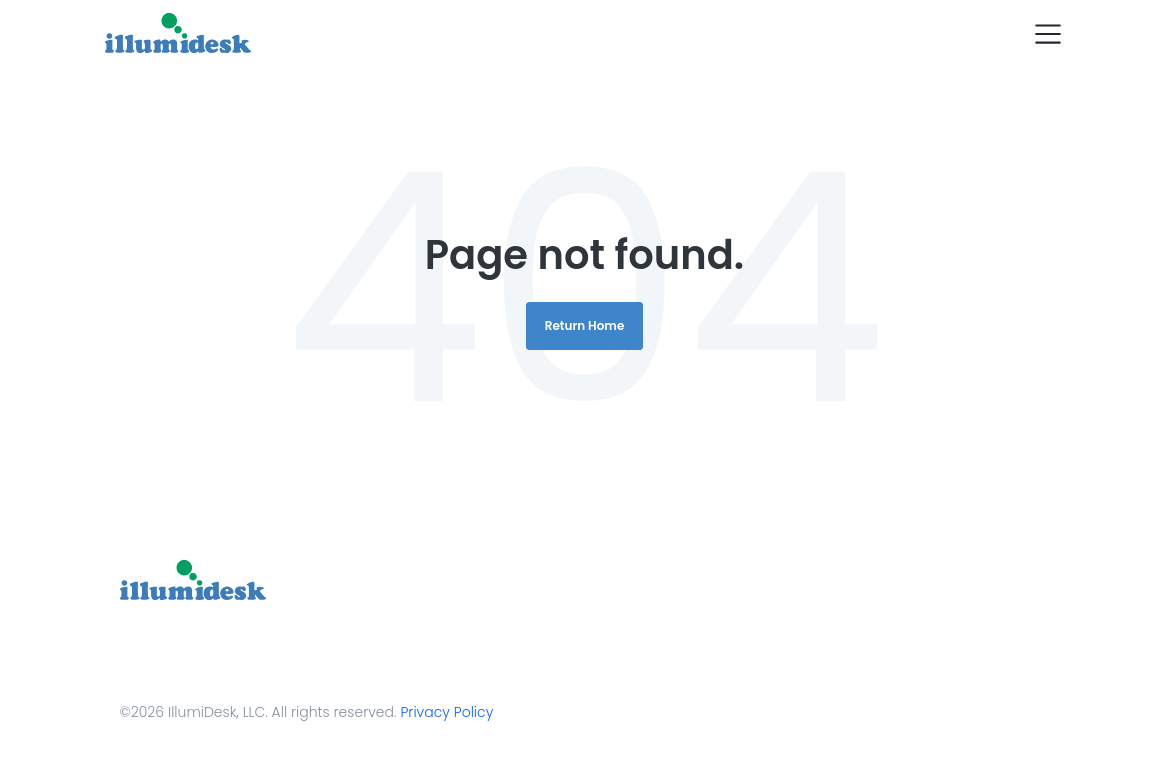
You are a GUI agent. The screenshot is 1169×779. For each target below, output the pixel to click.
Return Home (585, 325)
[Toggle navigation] (1048, 34)
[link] (193, 579)
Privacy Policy (446, 712)
